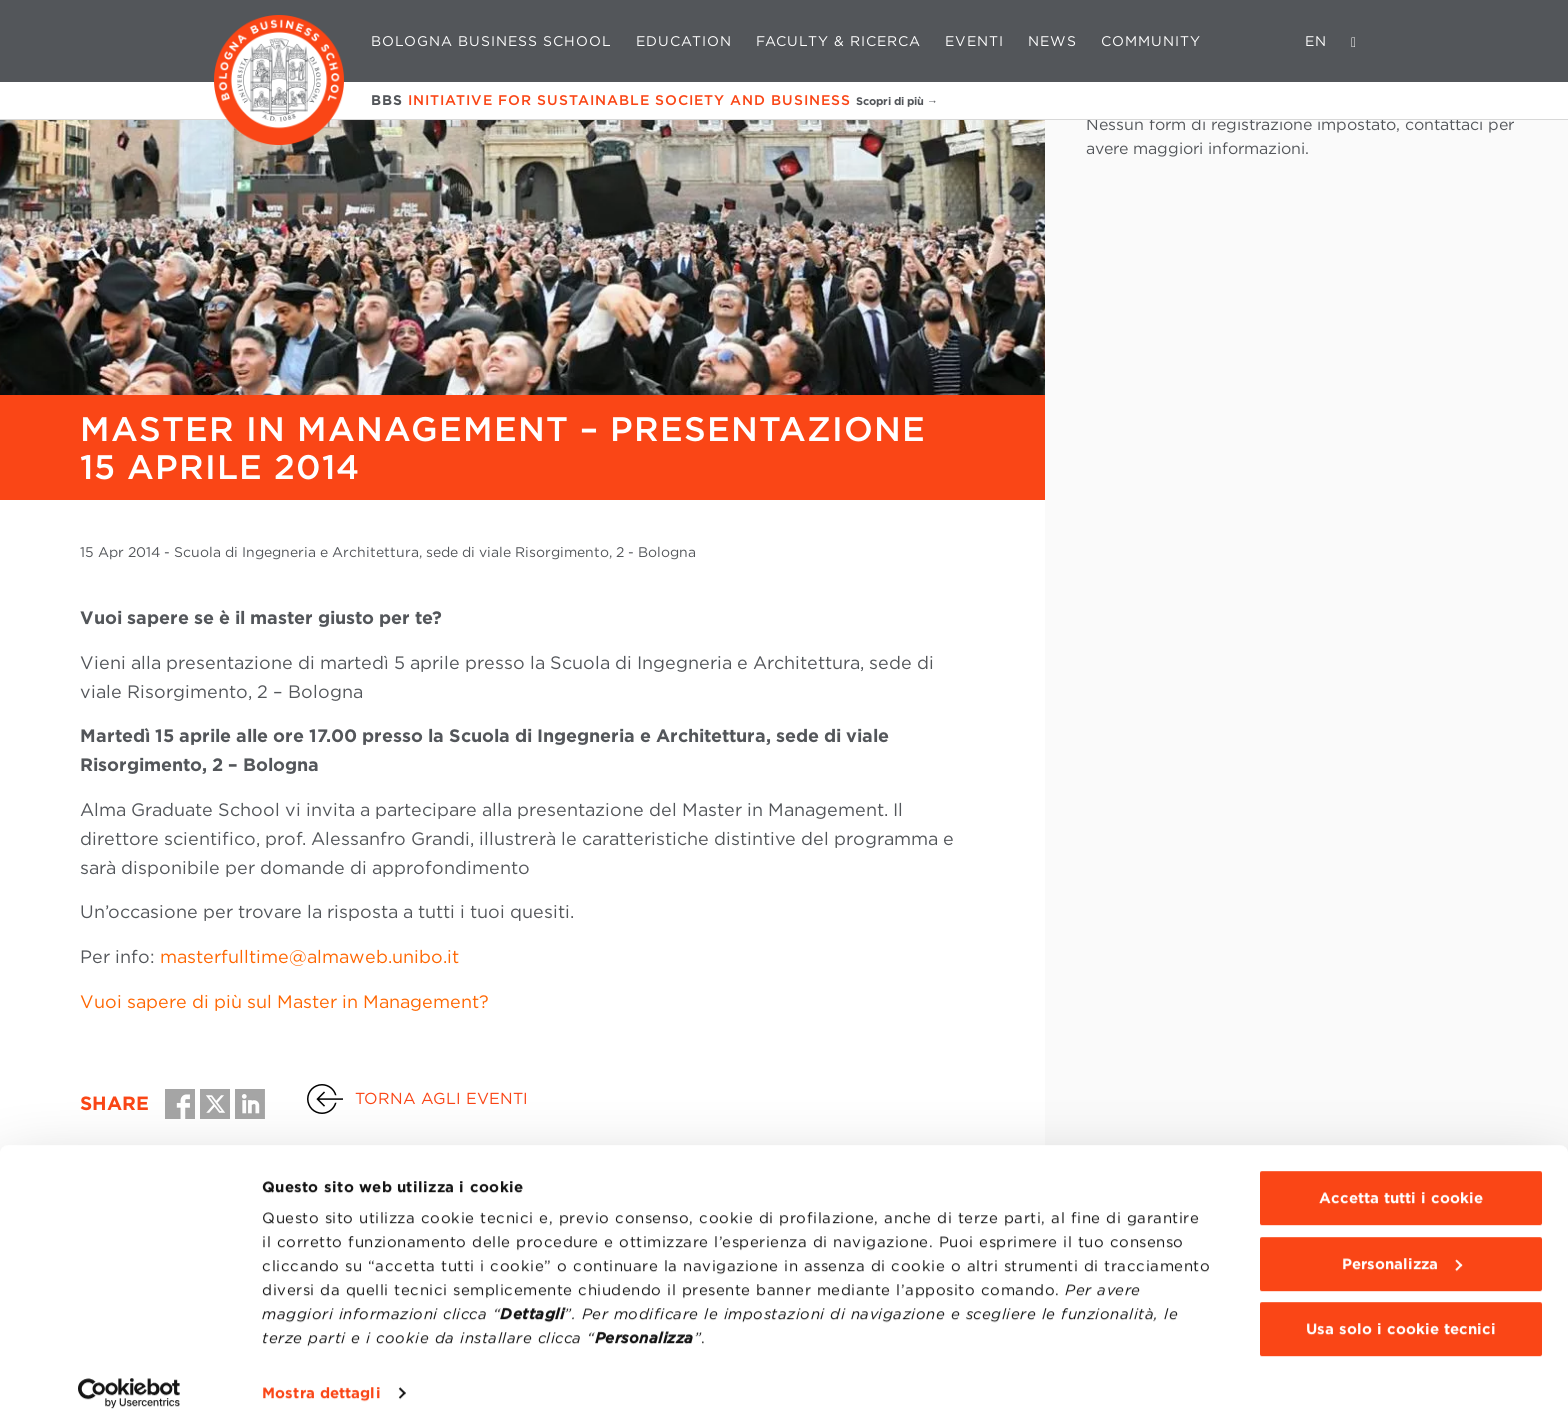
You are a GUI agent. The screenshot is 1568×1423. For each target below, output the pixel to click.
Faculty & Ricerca (838, 41)
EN (1316, 41)
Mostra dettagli (321, 1384)
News (1052, 41)
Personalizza (1402, 1254)
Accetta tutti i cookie (1401, 1189)
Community (1151, 41)
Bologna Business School (491, 41)
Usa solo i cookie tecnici (1401, 1320)
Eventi (974, 41)
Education (684, 41)
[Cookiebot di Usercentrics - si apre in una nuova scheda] (129, 1384)
